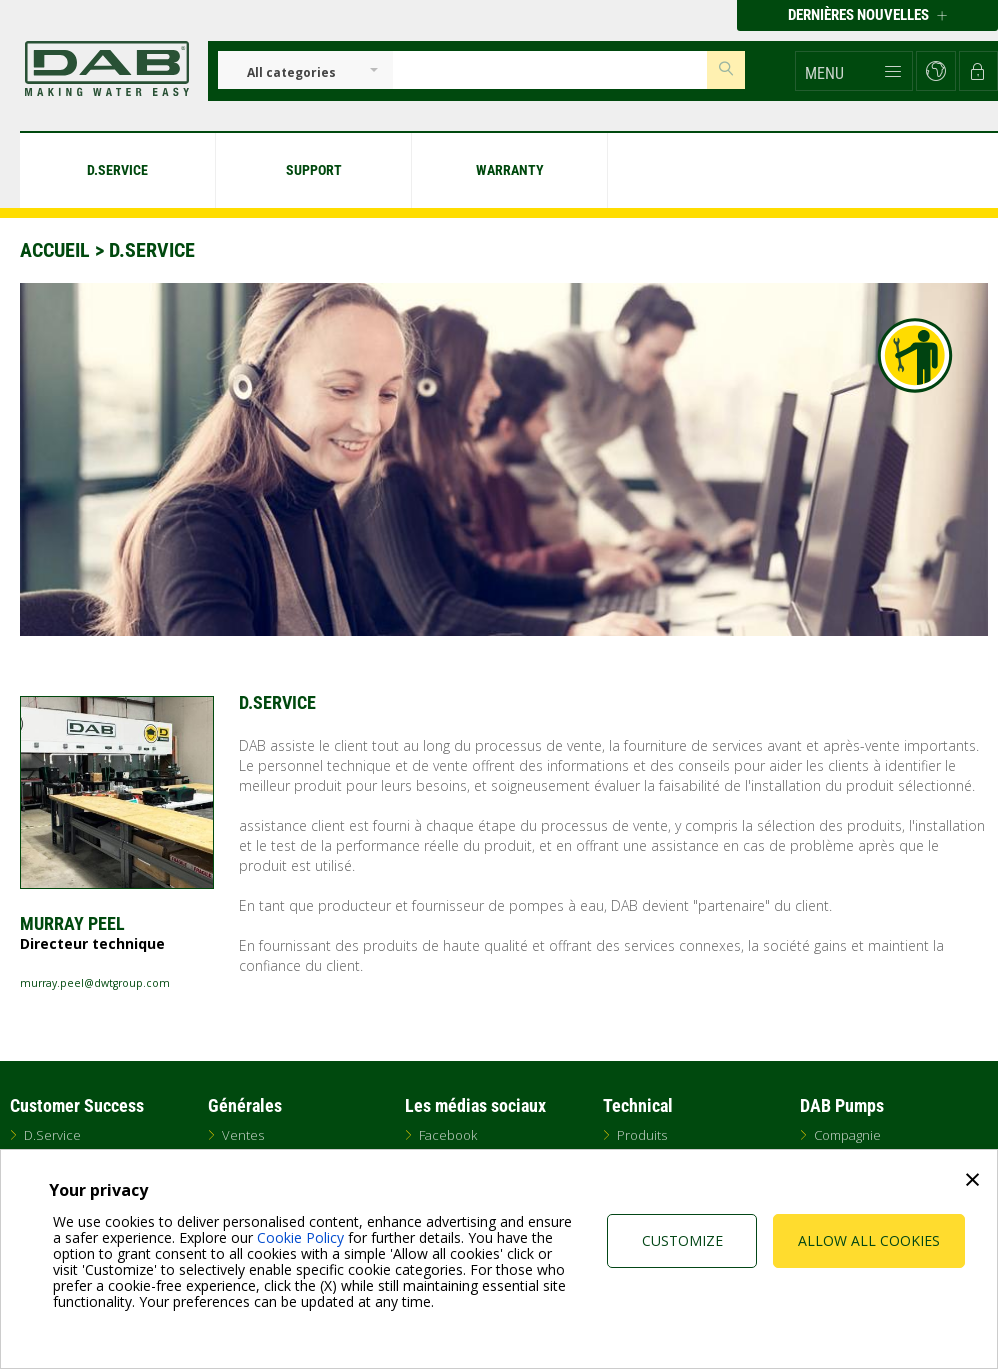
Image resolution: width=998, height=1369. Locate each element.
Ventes (243, 1135)
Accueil (55, 250)
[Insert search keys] (550, 70)
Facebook (448, 1135)
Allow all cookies (869, 1240)
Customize (682, 1240)
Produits (642, 1135)
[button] (854, 71)
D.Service (52, 1135)
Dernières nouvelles (867, 15)
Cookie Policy (300, 1237)
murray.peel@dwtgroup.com (95, 983)
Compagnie (847, 1135)
